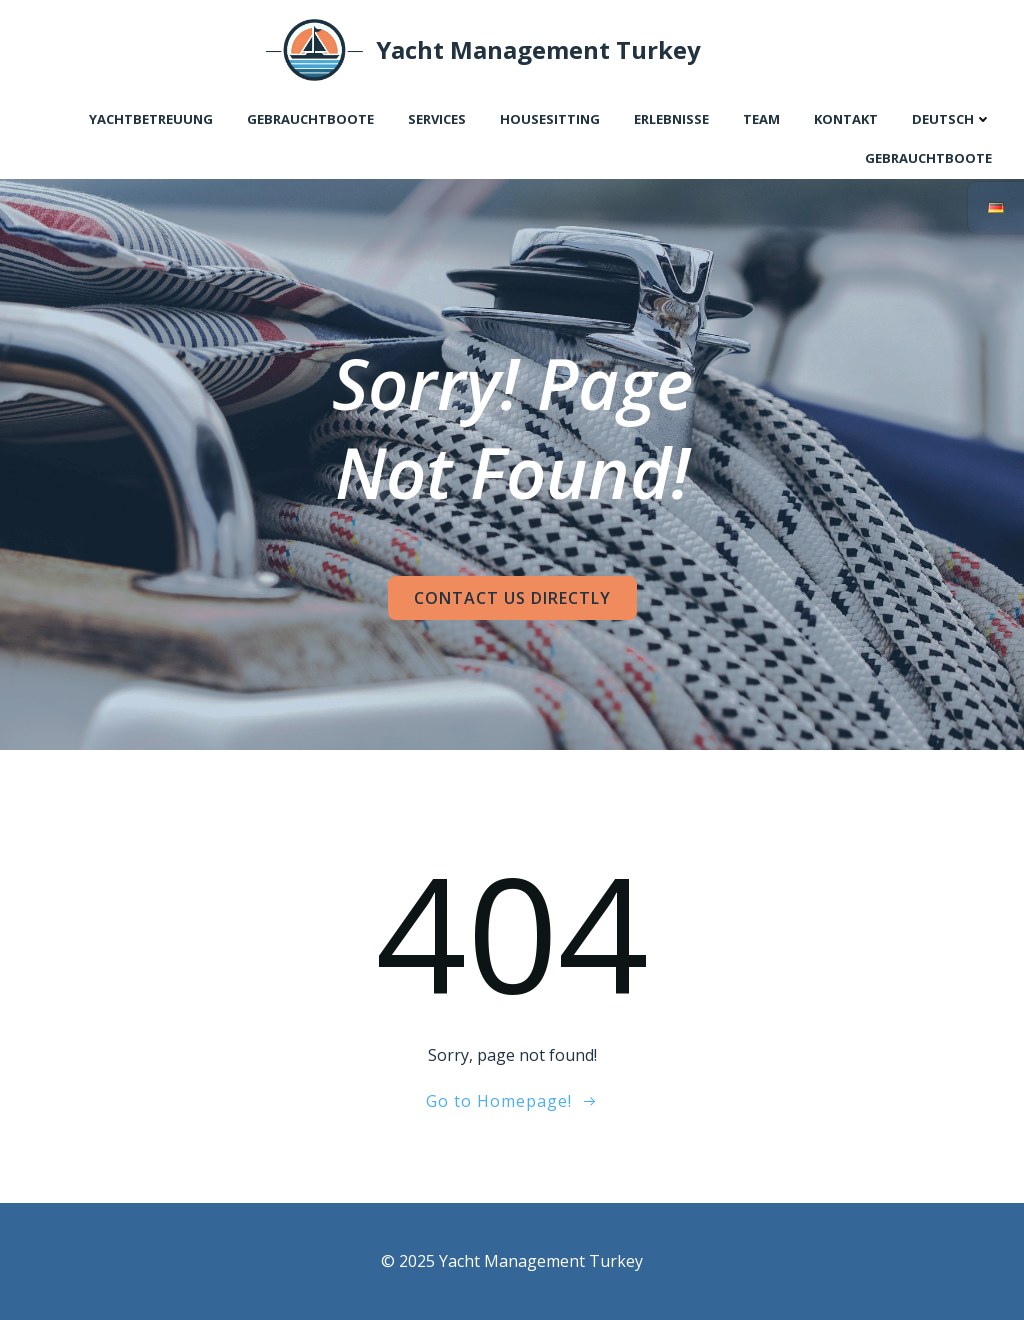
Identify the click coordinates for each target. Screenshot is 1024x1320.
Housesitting (550, 119)
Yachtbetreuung (151, 119)
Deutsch (952, 119)
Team (761, 119)
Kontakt (846, 119)
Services (437, 119)
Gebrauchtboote (310, 119)
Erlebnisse (671, 119)
